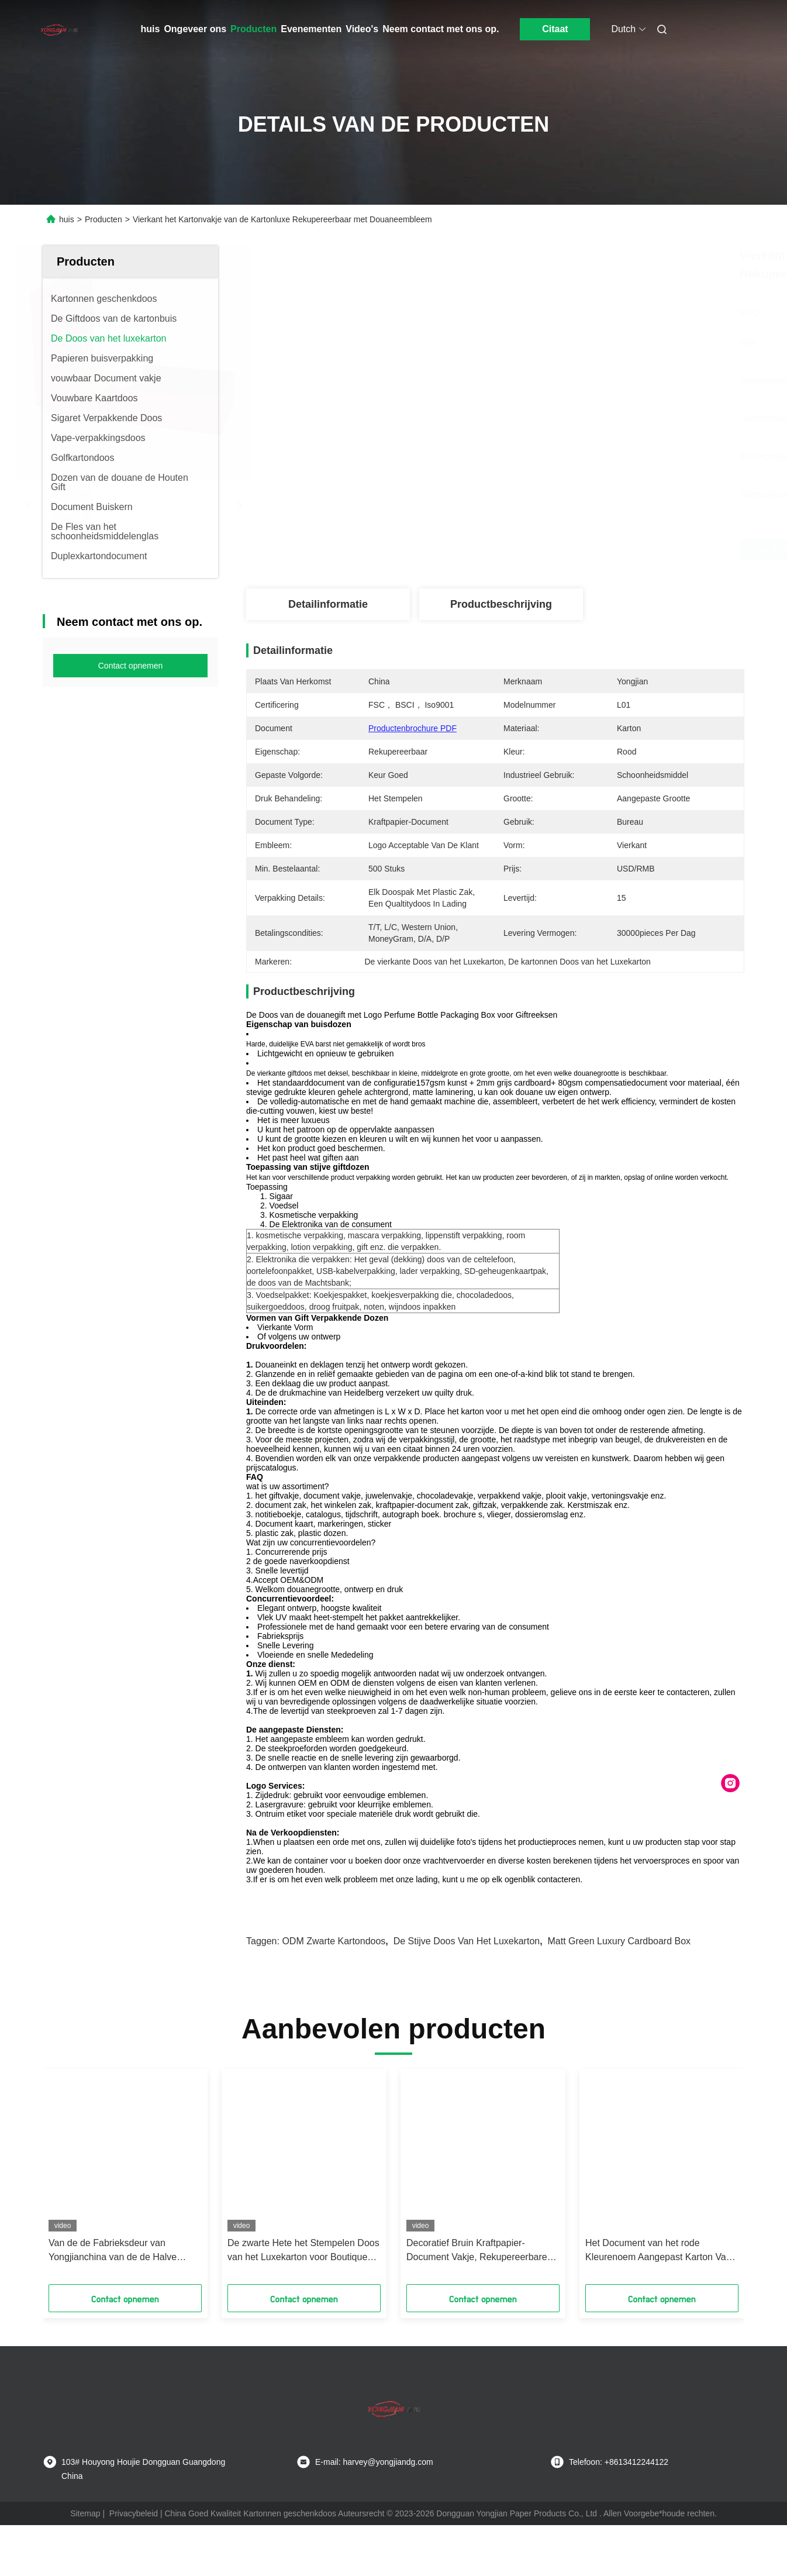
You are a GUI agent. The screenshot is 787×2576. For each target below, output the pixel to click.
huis (150, 29)
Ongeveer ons (195, 29)
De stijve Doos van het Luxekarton (467, 1941)
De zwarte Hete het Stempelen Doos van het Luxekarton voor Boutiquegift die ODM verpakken (303, 2251)
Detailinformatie (328, 604)
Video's (362, 29)
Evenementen (311, 29)
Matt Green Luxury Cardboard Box (619, 1941)
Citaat (555, 29)
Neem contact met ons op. (440, 29)
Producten (253, 29)
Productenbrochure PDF (412, 728)
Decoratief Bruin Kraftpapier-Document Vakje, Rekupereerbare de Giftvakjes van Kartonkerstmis (476, 2251)
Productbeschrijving (501, 604)
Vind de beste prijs (557, 550)
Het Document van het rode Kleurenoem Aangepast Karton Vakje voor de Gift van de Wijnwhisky (661, 2251)
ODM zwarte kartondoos (333, 1941)
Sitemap (85, 2513)
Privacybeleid (133, 2513)
